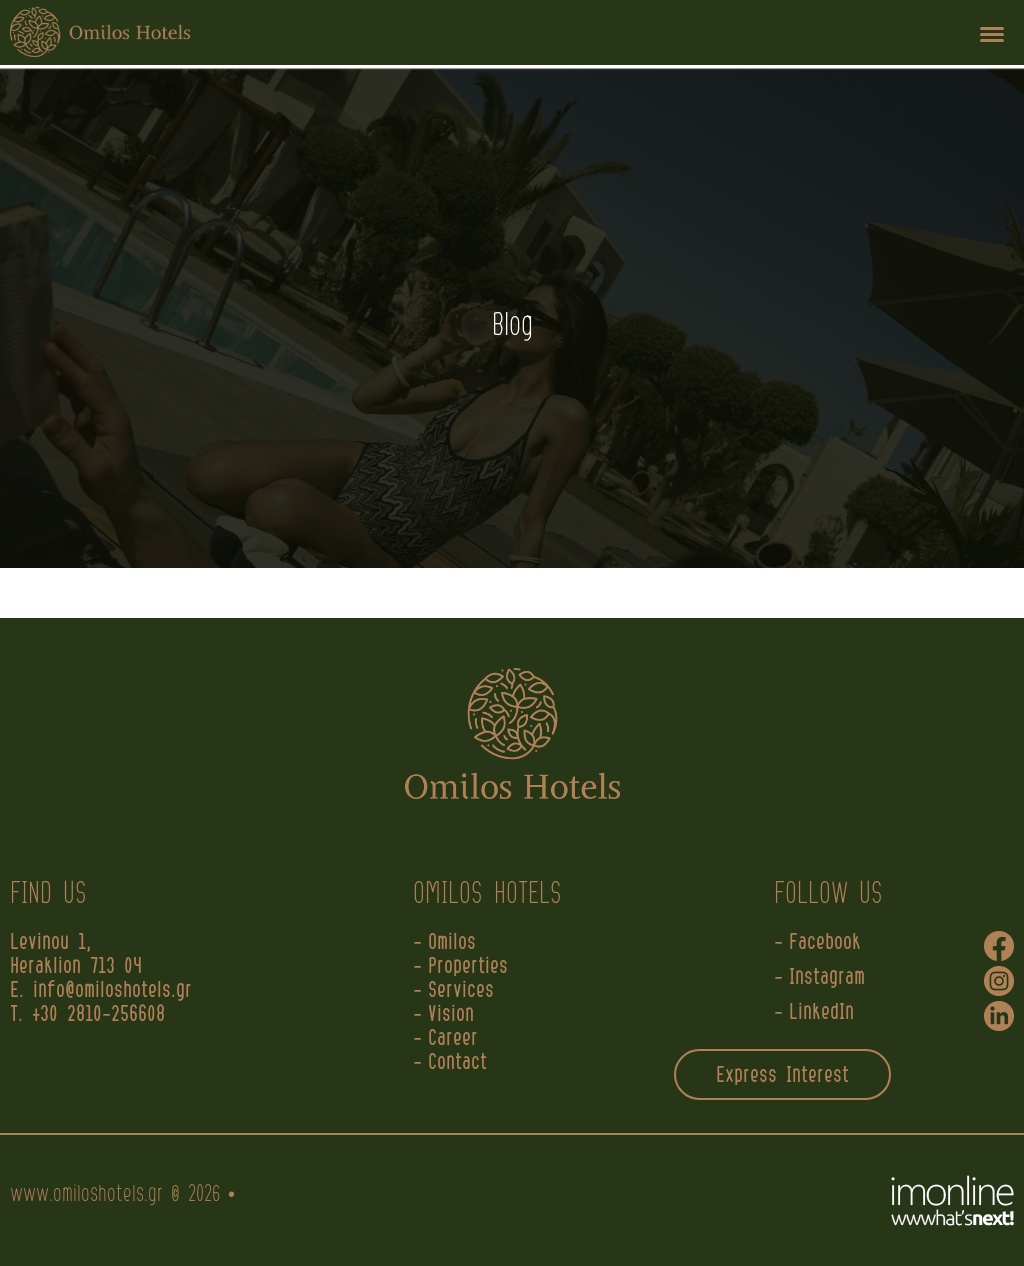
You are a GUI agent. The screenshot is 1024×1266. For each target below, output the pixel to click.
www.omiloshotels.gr (86, 1195)
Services (461, 991)
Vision (451, 1015)
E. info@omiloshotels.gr (105, 991)
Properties (468, 967)
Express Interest (782, 1076)
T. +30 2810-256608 (87, 1015)
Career (453, 1039)
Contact (457, 1063)
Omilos (452, 943)
